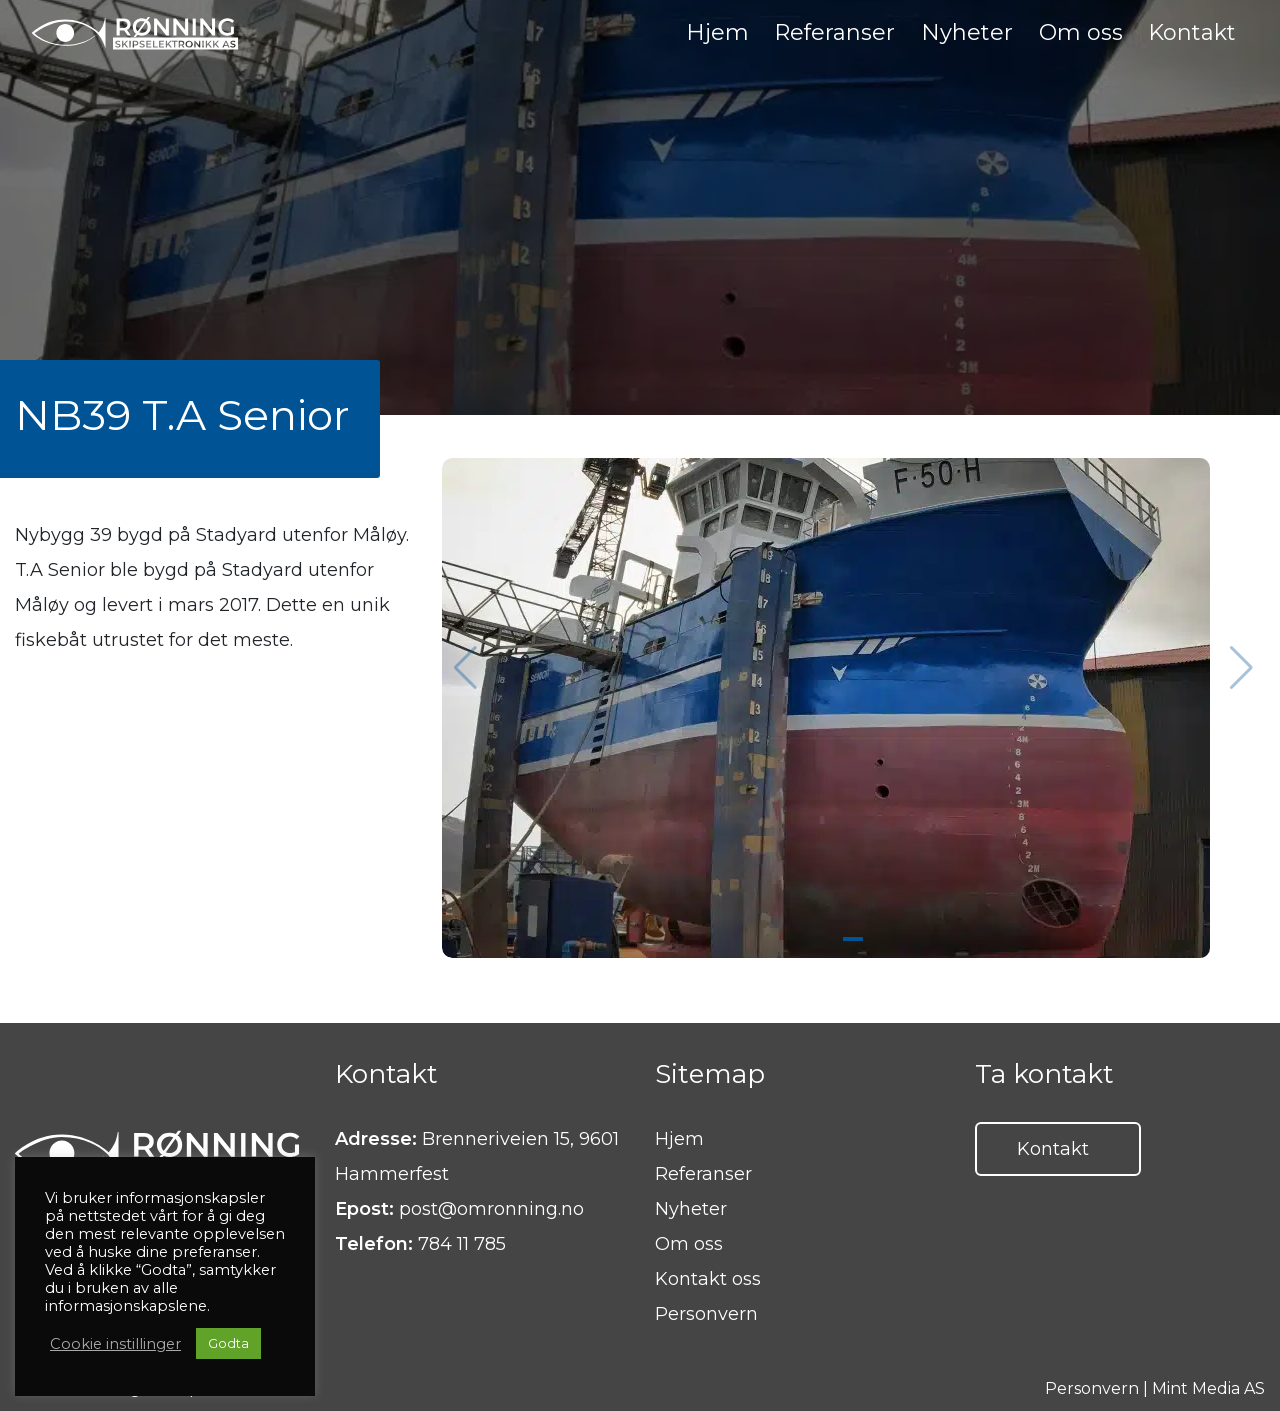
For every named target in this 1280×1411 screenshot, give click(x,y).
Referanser (703, 1174)
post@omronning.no (491, 1209)
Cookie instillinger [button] (115, 1344)
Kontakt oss (708, 1279)
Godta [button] (228, 1343)
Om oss (689, 1244)
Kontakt (1053, 1149)
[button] (1241, 668)
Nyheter (691, 1209)
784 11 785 (462, 1244)
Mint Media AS (1208, 1388)
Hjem (679, 1139)
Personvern (706, 1314)
